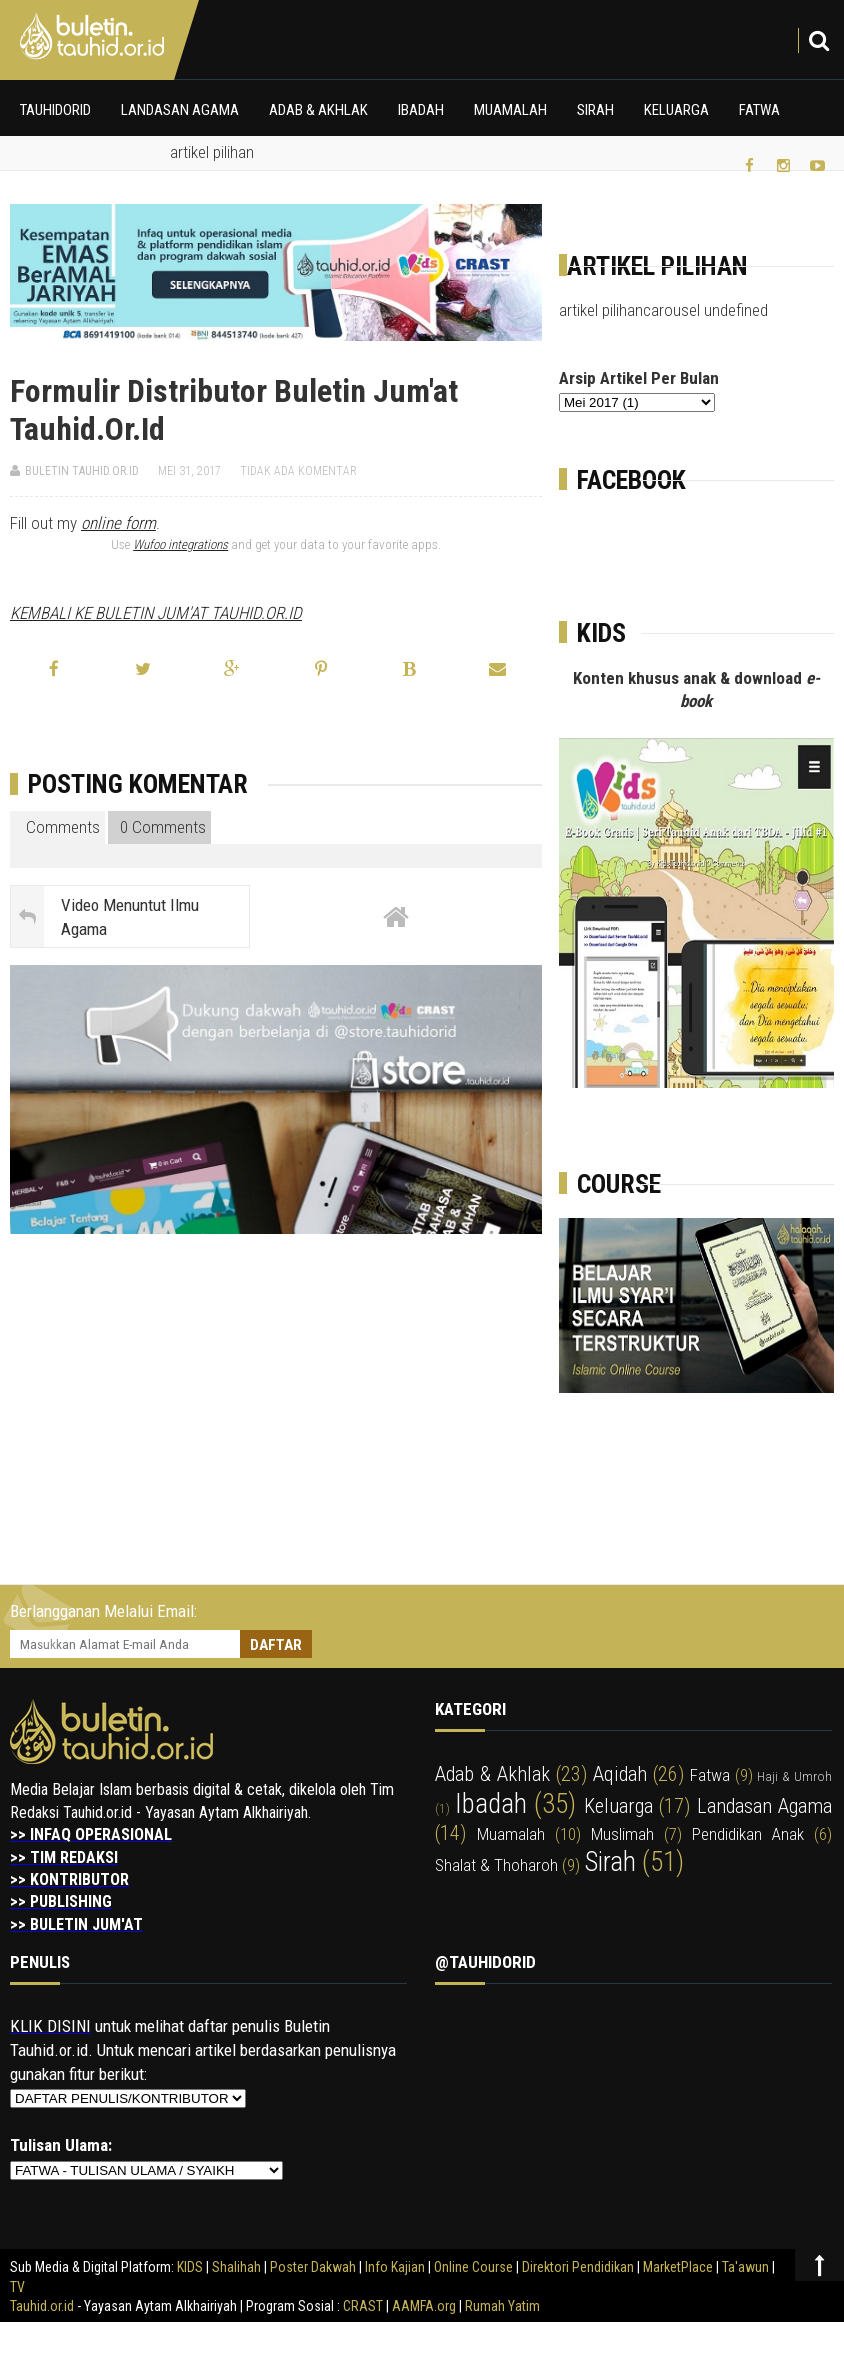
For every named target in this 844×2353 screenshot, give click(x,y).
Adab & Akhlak (318, 110)
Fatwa (759, 110)
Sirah (595, 110)
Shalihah (236, 2267)
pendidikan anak (748, 1834)
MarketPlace (678, 2267)
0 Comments (161, 827)
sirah (610, 1862)
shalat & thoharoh (496, 1865)
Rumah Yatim (502, 2306)
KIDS (190, 2267)
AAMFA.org (424, 2306)
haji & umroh (794, 1776)
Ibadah (421, 110)
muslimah (622, 1834)
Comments (59, 827)
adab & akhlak (492, 1774)
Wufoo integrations (180, 544)
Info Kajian (395, 2267)
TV (17, 2287)
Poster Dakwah (313, 2267)
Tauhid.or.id (42, 2306)
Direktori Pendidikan (578, 2267)
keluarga (618, 1806)
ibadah (491, 1804)
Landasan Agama (180, 110)
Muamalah (510, 110)
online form (118, 523)
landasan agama (764, 1806)
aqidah (620, 1774)
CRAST (364, 2306)
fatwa (710, 1775)
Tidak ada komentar (298, 471)
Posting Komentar (138, 784)
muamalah (511, 1834)
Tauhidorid (55, 110)
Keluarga (676, 110)
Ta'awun (745, 2267)
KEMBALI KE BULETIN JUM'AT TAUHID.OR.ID (156, 613)
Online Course (473, 2267)
